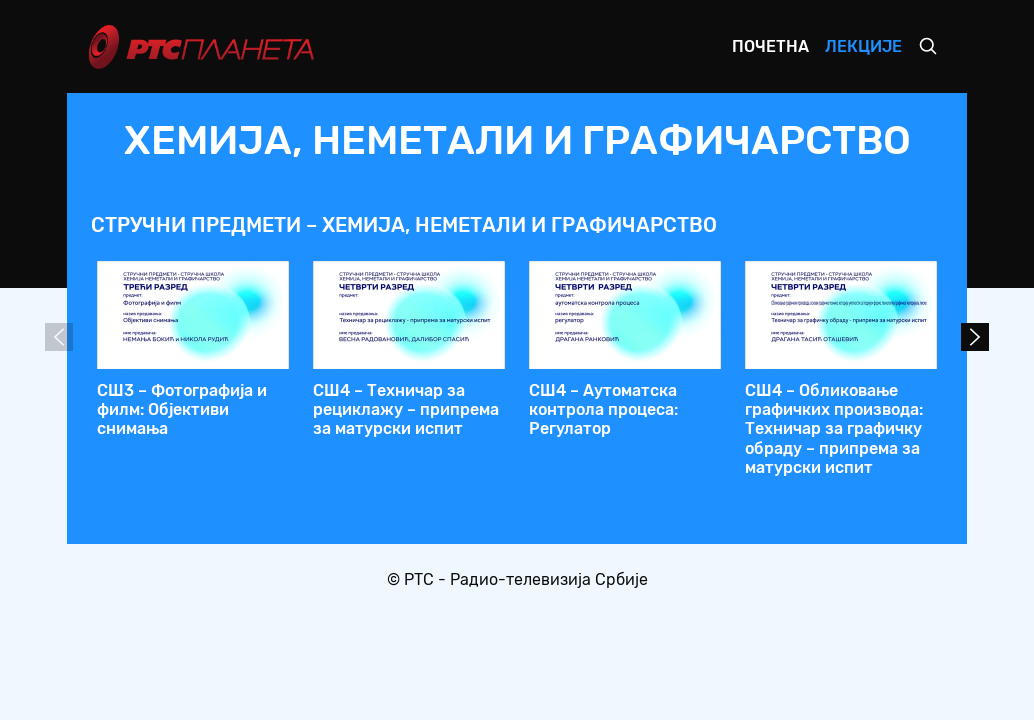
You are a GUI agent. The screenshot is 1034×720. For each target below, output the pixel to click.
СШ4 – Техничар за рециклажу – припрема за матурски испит (406, 409)
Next (975, 337)
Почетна (770, 46)
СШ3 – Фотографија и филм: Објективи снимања (182, 409)
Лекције (863, 46)
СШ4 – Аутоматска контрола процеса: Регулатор (603, 409)
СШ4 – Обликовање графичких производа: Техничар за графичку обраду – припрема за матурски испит (834, 429)
